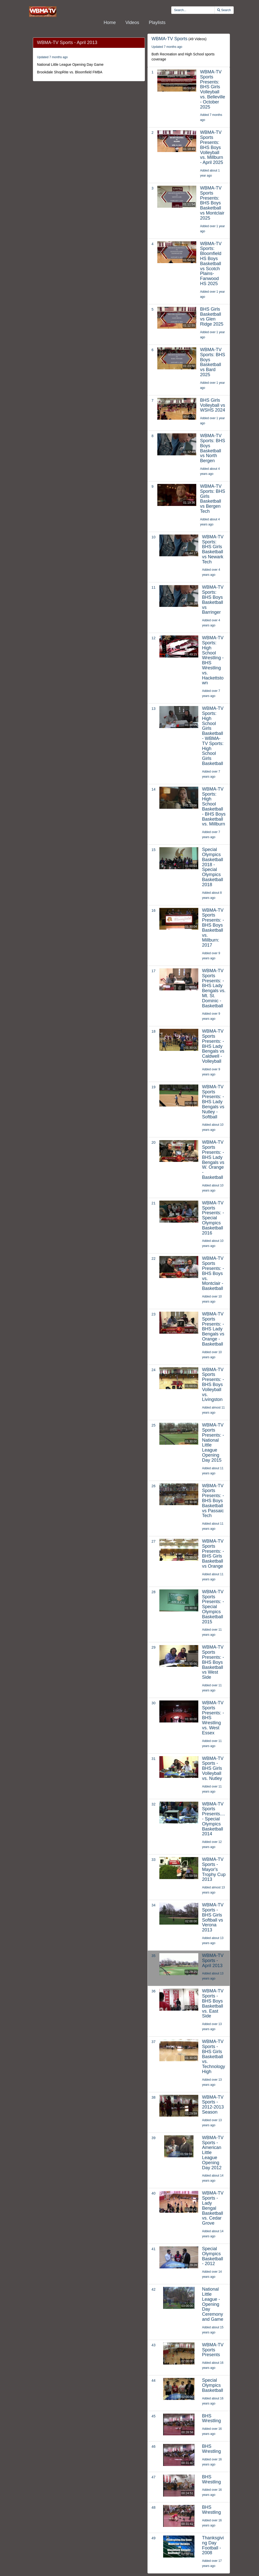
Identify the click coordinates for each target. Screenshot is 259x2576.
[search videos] (193, 10)
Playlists (157, 22)
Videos (132, 22)
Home (110, 22)
